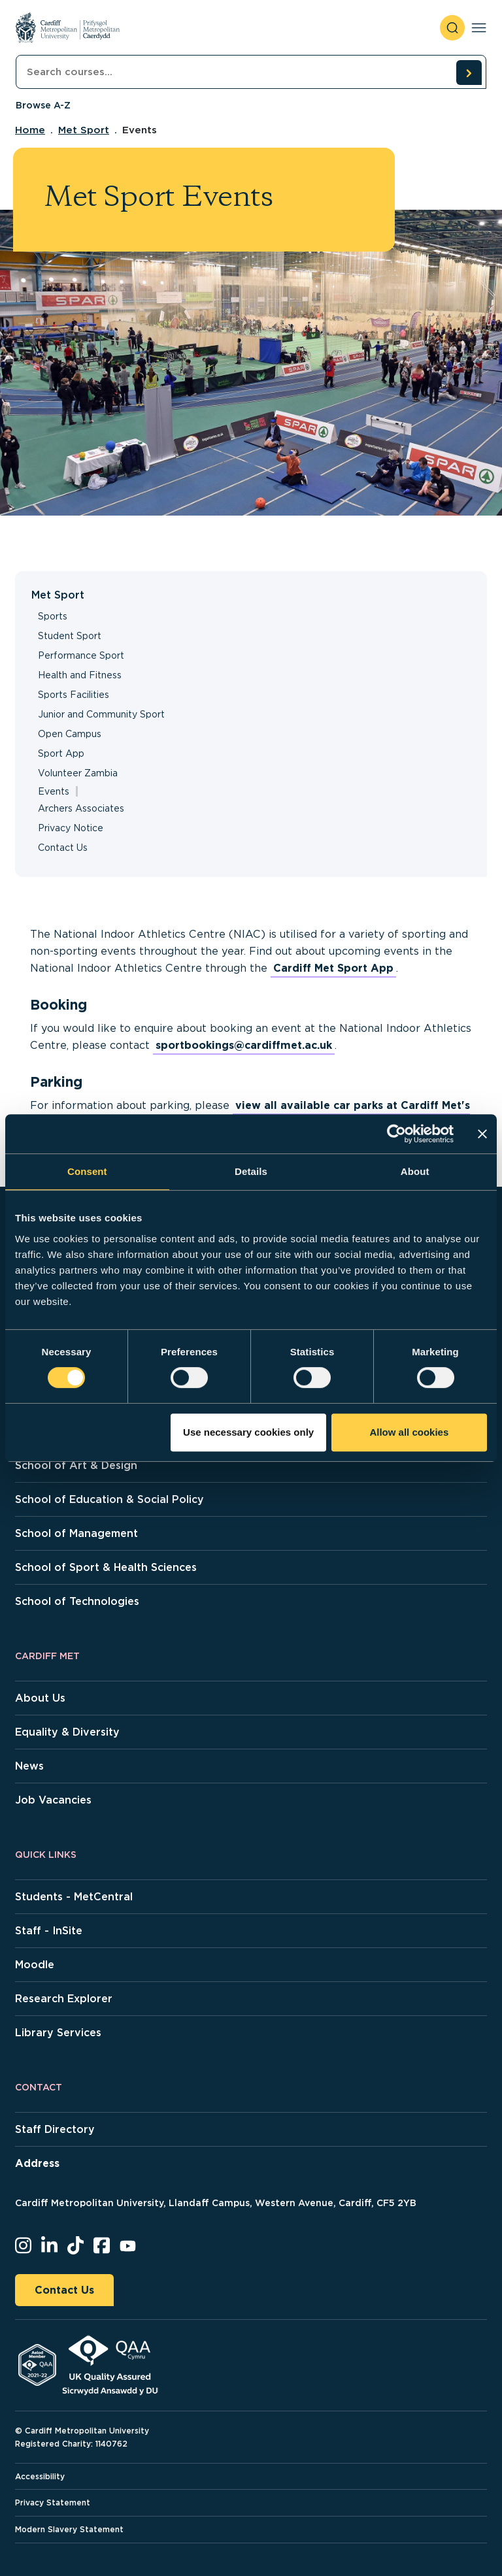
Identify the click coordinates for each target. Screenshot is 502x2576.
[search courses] (468, 72)
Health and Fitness (80, 675)
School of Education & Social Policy (109, 1499)
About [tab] (415, 1171)
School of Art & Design (76, 1465)
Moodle (34, 1964)
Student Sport (69, 636)
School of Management (76, 1533)
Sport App (61, 753)
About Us (40, 1698)
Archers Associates (81, 808)
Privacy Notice (70, 828)
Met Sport (83, 130)
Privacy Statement (52, 2502)
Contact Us (63, 847)
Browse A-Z (43, 105)
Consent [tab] (87, 1171)
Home (30, 130)
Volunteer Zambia (78, 773)
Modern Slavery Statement (69, 2529)
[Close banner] (482, 1133)
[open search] (452, 28)
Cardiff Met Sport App (333, 968)
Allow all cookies (408, 1432)
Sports (52, 616)
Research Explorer (63, 1998)
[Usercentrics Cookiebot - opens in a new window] (396, 1134)
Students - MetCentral (74, 1897)
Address (37, 2163)
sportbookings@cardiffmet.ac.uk (244, 1045)
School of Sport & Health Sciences (106, 1567)
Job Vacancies (53, 1800)
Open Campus (69, 734)
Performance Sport (81, 655)
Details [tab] (251, 1171)
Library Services (58, 2032)
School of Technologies (77, 1601)
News (29, 1766)
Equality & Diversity (67, 1732)
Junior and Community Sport (101, 714)
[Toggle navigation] (478, 28)
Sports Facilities (73, 694)
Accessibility (40, 2476)
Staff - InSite (48, 1930)
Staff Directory (55, 2129)
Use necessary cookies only (248, 1432)
